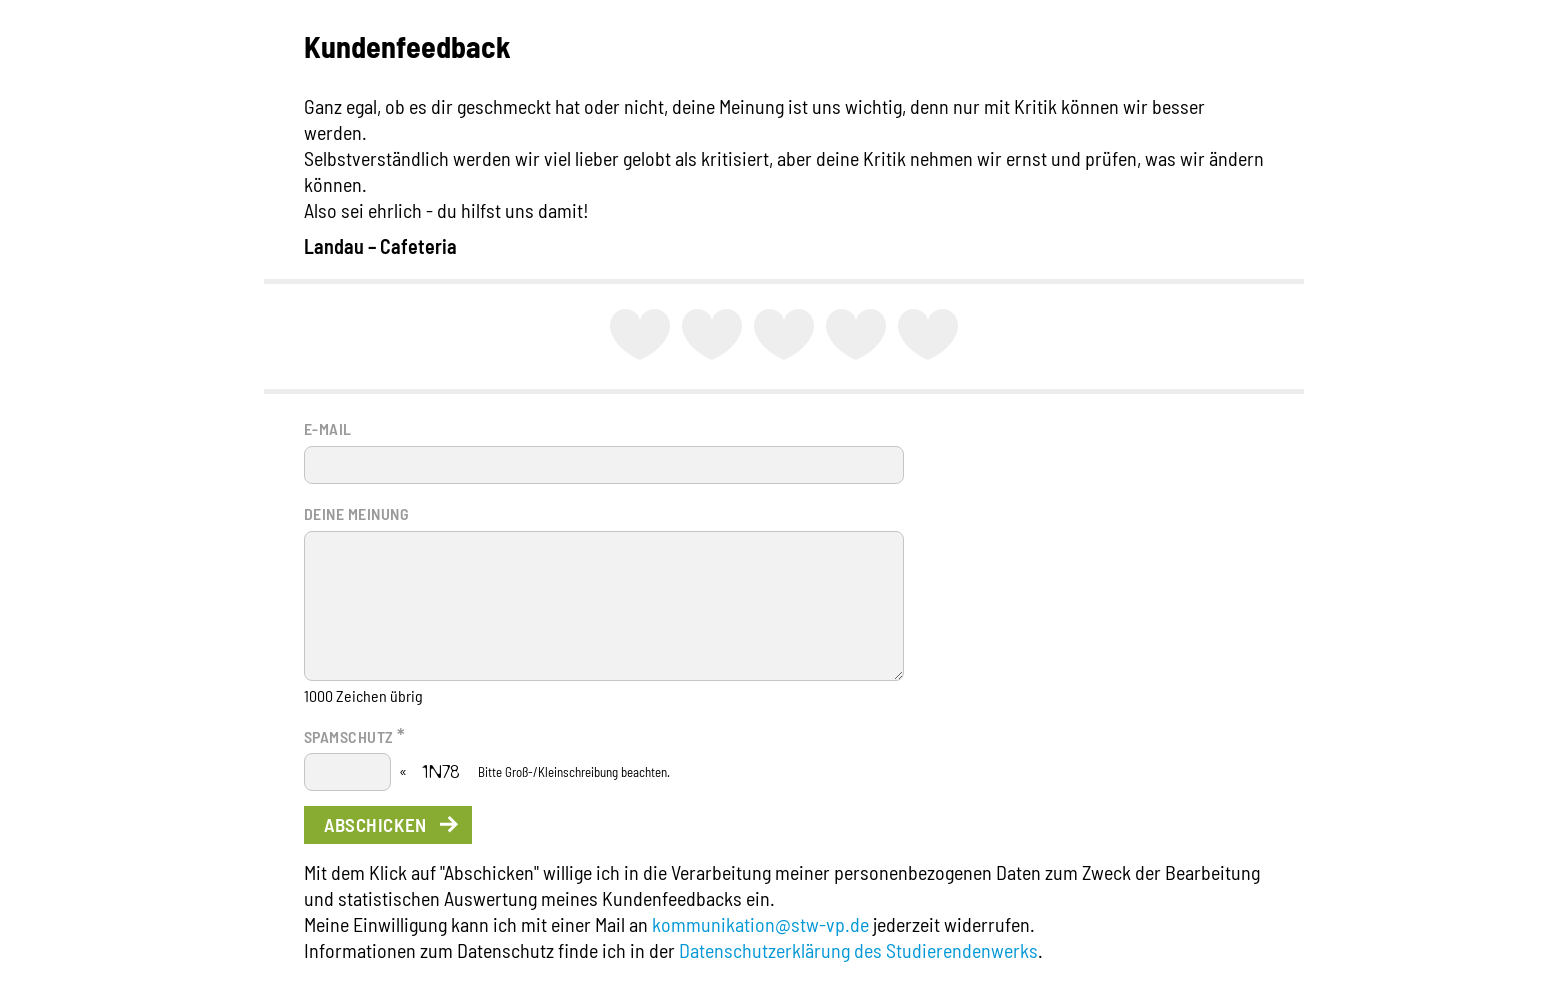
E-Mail (328, 428)
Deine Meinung (356, 513)
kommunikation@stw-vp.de (760, 924)
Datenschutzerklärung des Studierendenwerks (858, 950)
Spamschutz (355, 735)
